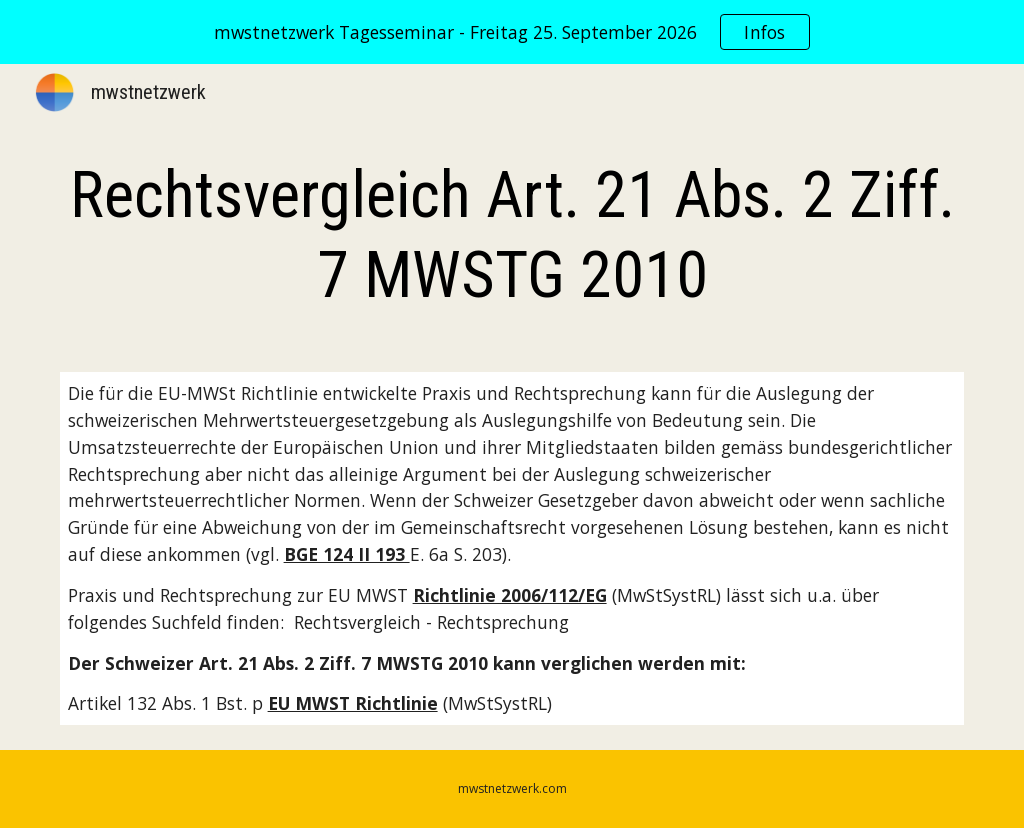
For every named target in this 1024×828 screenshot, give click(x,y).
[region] (512, 32)
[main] (512, 236)
